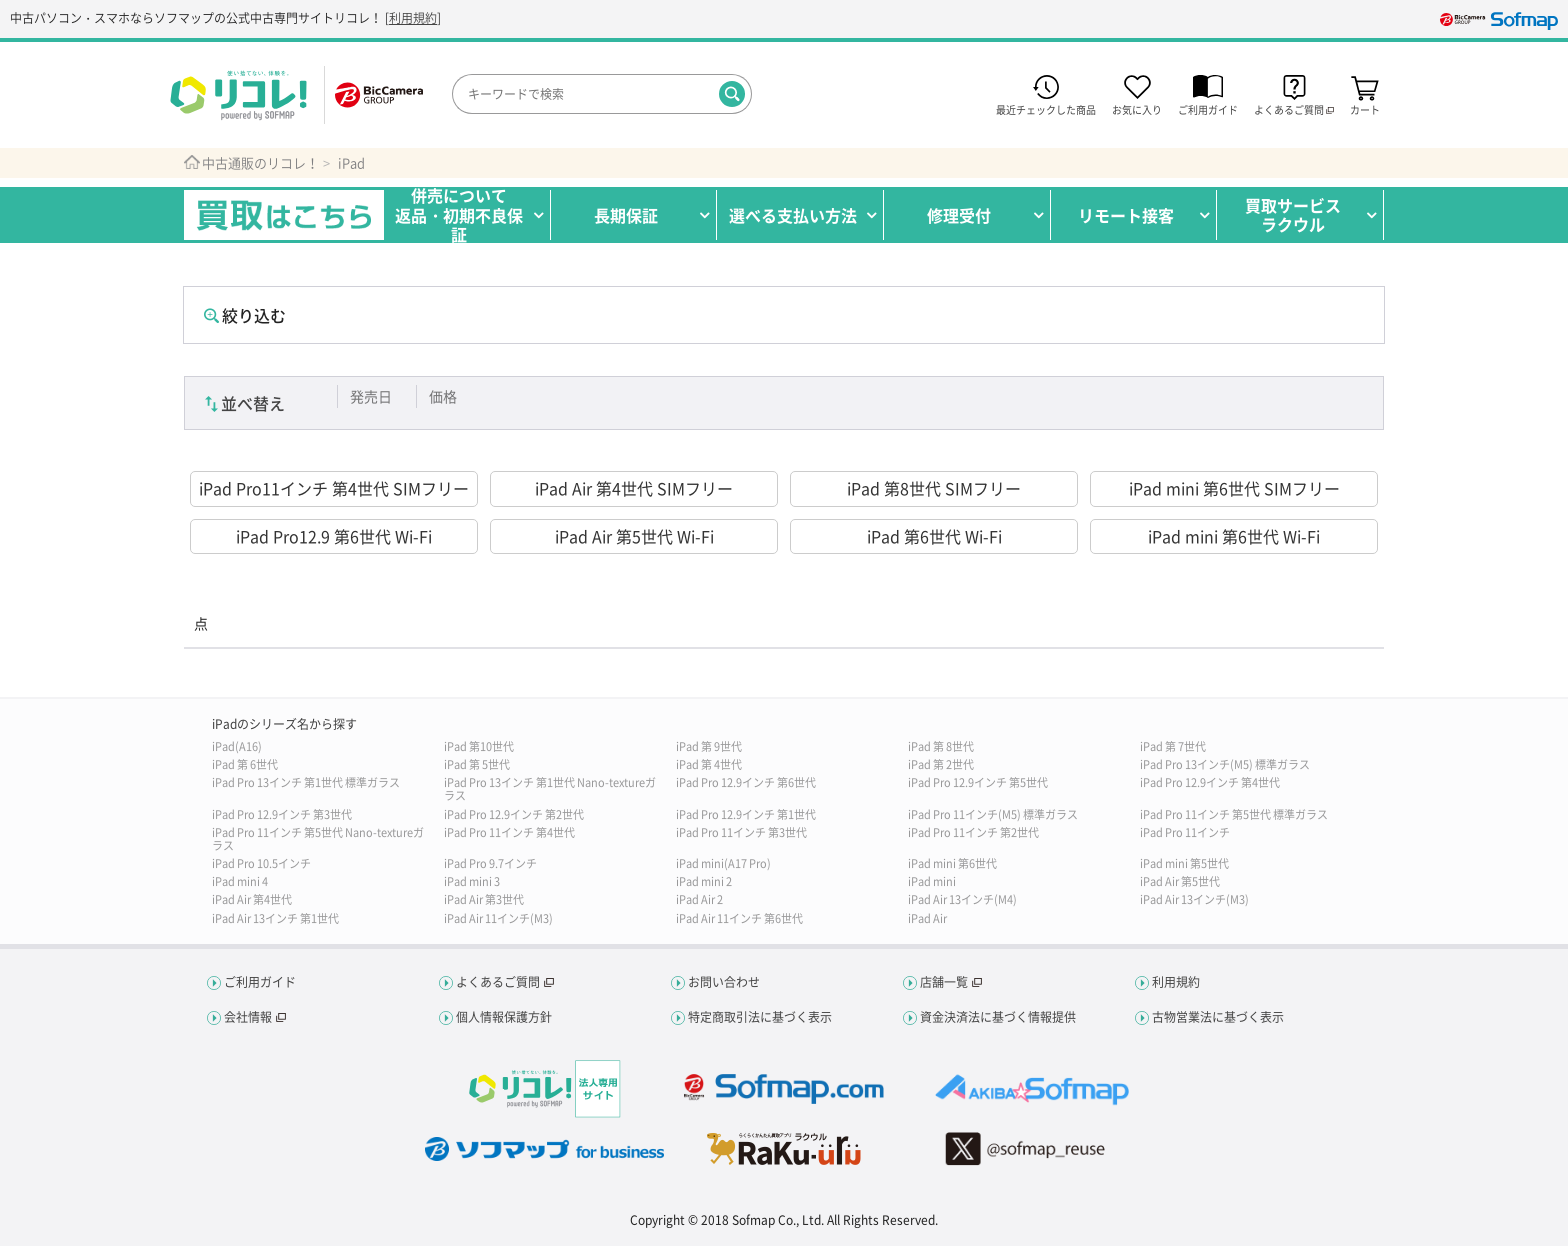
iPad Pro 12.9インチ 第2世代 (514, 814)
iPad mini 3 (472, 881)
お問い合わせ (724, 982)
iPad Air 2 (699, 899)
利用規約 (413, 18)
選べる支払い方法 (793, 215)
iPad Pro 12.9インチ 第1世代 (746, 814)
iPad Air (927, 918)
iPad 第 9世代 (709, 746)
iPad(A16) (237, 746)
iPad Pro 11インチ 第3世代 (741, 832)
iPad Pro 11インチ (1185, 832)
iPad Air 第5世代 (1180, 881)
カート (1365, 108)
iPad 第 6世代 (245, 764)
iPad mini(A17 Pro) (723, 863)
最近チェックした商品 (1046, 108)
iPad (351, 163)
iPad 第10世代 (479, 746)
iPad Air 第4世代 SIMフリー (634, 488)
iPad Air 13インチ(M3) (1194, 899)
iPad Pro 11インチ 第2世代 (973, 832)
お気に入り (1137, 108)
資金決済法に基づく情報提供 (998, 1017)
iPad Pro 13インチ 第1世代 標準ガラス (306, 782)
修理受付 (959, 215)
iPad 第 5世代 (477, 764)
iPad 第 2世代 (941, 764)
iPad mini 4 (240, 881)
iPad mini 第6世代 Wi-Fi (1234, 536)
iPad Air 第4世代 (252, 899)
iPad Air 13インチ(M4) (962, 899)
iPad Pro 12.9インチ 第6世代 (746, 782)
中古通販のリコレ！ (260, 163)
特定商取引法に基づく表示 (760, 1017)
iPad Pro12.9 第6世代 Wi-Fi (334, 536)
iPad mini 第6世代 (952, 863)
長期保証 (626, 215)
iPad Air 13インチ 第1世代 (275, 918)
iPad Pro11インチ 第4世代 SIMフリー (334, 488)
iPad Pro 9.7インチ (490, 863)
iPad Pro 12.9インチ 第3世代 (282, 814)
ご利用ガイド (1208, 108)
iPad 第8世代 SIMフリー (934, 488)
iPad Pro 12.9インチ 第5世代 (978, 782)
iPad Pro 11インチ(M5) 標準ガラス (993, 814)
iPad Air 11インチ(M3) (498, 918)
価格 (443, 396)
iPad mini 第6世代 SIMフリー (1234, 488)
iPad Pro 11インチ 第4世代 (509, 832)
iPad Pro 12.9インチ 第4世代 (1210, 782)
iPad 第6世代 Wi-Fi (934, 536)
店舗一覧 (944, 982)
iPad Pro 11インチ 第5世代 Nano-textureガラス (318, 839)
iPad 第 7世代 (1173, 746)
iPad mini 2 (704, 881)
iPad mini (932, 881)
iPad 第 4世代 (709, 764)
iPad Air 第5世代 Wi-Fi (634, 536)
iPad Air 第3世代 (484, 899)
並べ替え (253, 403)
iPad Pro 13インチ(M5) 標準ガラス (1225, 764)
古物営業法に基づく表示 (1218, 1017)
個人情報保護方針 (504, 1017)
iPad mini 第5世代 (1184, 863)
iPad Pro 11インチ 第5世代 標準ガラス (1234, 814)
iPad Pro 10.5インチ (261, 863)
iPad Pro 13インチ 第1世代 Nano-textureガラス (550, 789)
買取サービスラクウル (1293, 214)
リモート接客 (1126, 215)
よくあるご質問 (498, 982)
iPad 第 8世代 (941, 746)
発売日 (371, 396)
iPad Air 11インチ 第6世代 (739, 918)
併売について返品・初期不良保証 (459, 215)
